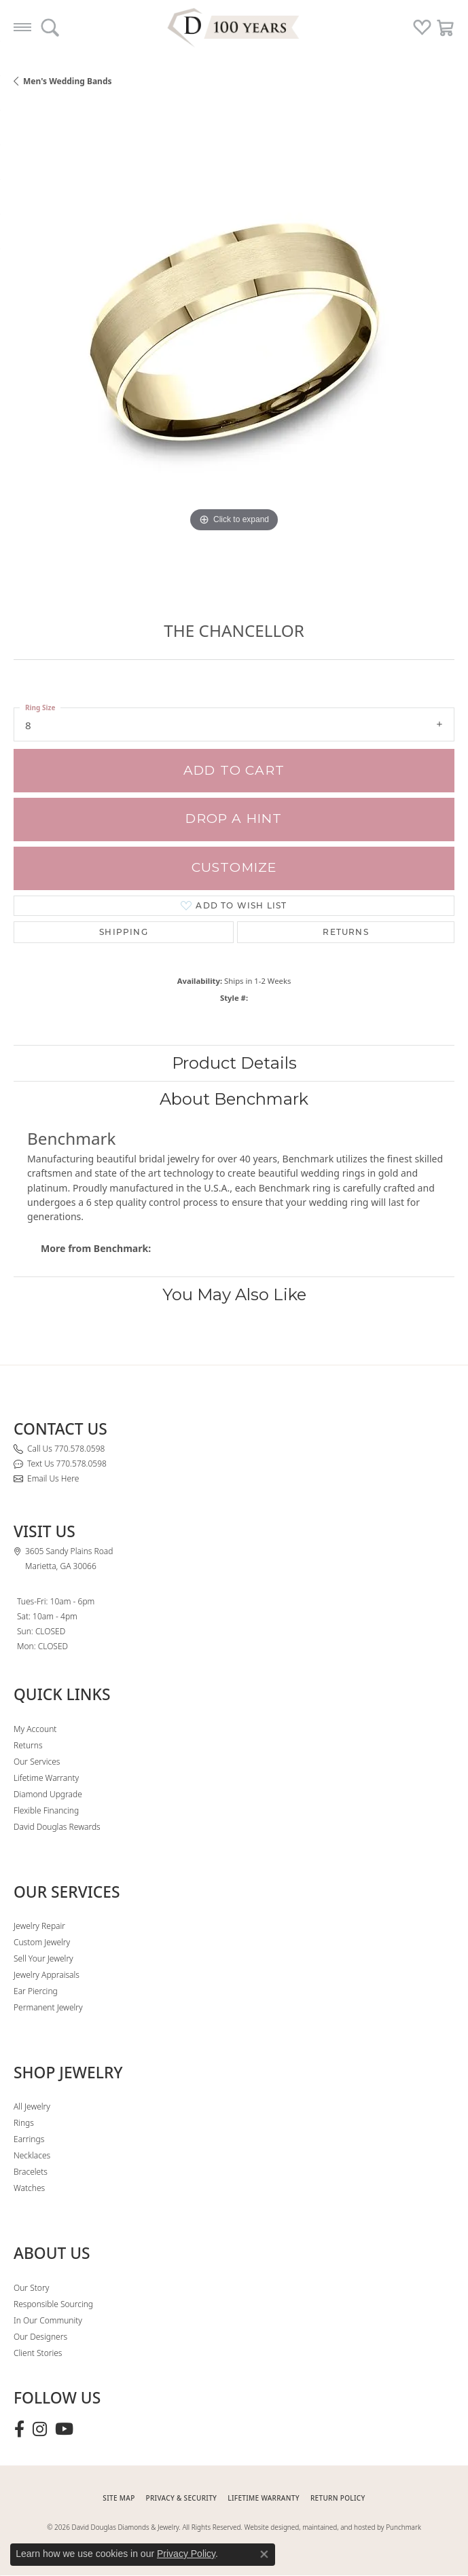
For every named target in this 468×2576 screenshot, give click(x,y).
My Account (35, 1729)
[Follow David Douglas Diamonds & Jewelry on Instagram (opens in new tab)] (40, 2429)
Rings (24, 2123)
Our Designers (40, 2336)
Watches (29, 2188)
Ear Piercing (36, 1991)
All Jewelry (32, 2106)
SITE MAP (118, 2498)
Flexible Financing (46, 1810)
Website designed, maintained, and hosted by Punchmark (333, 2527)
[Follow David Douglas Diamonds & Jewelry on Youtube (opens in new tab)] (64, 2429)
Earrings (29, 2139)
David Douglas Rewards (57, 1827)
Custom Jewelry (42, 1942)
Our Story (31, 2288)
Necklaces (32, 2155)
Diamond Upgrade (48, 1794)
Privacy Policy (186, 2553)
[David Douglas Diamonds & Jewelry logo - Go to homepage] (234, 27)
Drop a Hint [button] (233, 818)
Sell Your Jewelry (43, 1958)
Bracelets (31, 2171)
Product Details (234, 1063)
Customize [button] (234, 867)
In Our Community (48, 2320)
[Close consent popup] (264, 2554)
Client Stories (38, 2353)
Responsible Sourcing (53, 2304)
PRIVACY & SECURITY (181, 2498)
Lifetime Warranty (46, 1778)
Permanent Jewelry (48, 2007)
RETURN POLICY (337, 2498)
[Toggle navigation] (22, 27)
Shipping (123, 932)
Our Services (37, 1761)
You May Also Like (234, 1294)
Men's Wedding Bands (67, 81)
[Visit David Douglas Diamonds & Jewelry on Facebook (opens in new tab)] (19, 2429)
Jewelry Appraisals (46, 1975)
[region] (234, 348)
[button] (49, 27)
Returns (345, 932)
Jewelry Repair (39, 1926)
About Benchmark (234, 1099)
